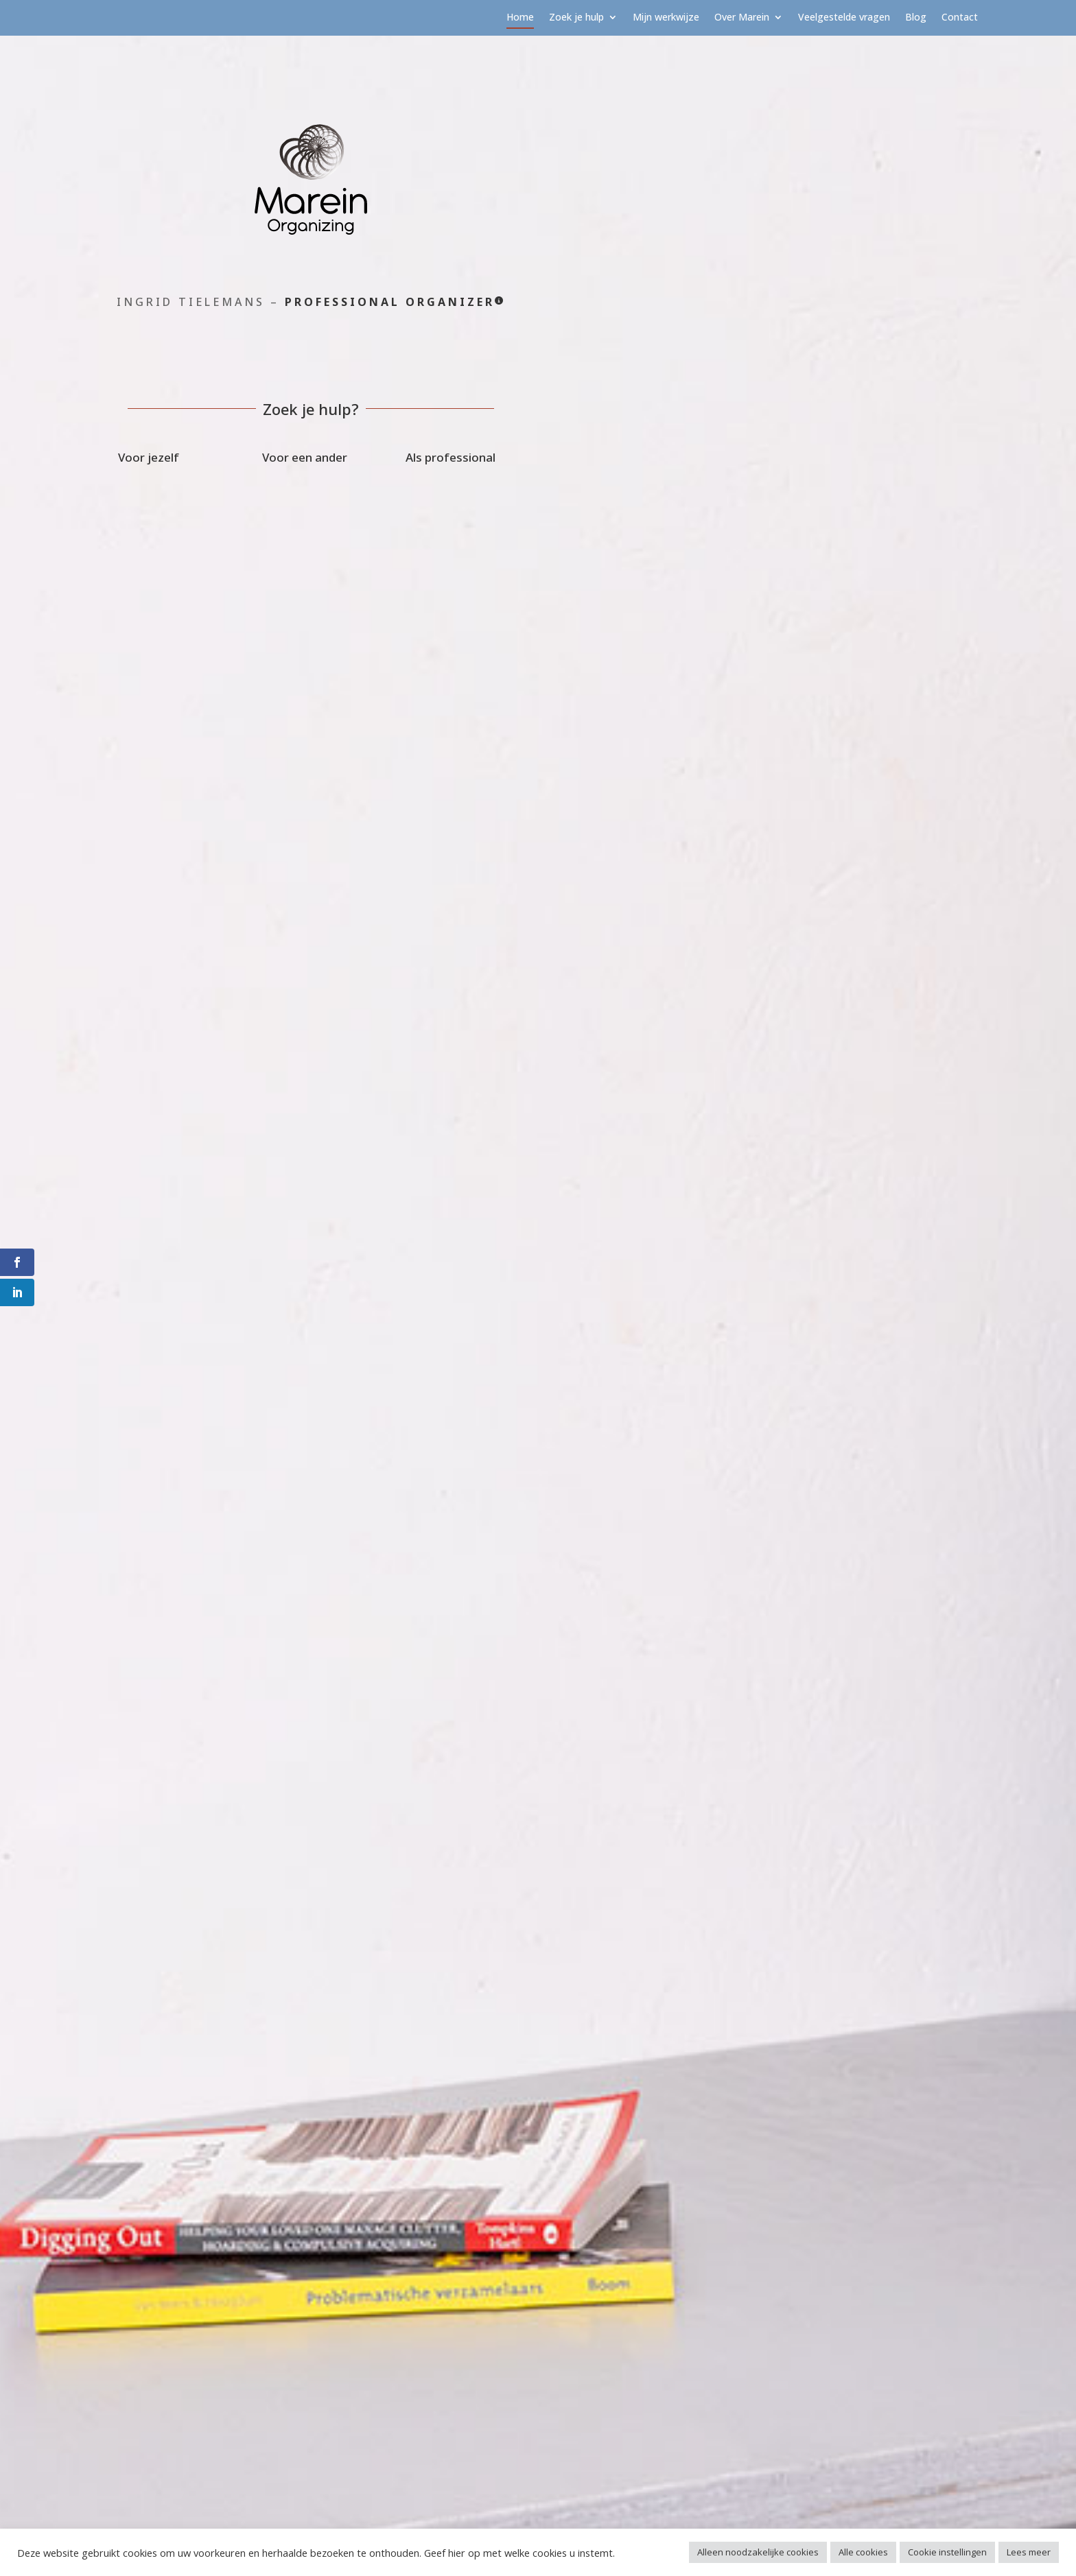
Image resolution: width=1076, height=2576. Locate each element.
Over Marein (741, 17)
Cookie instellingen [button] (947, 2552)
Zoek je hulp (576, 17)
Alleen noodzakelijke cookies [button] (758, 2552)
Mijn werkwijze (666, 17)
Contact (959, 17)
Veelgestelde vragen (844, 17)
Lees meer (1029, 2552)
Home (520, 17)
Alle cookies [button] (863, 2552)
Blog (915, 17)
